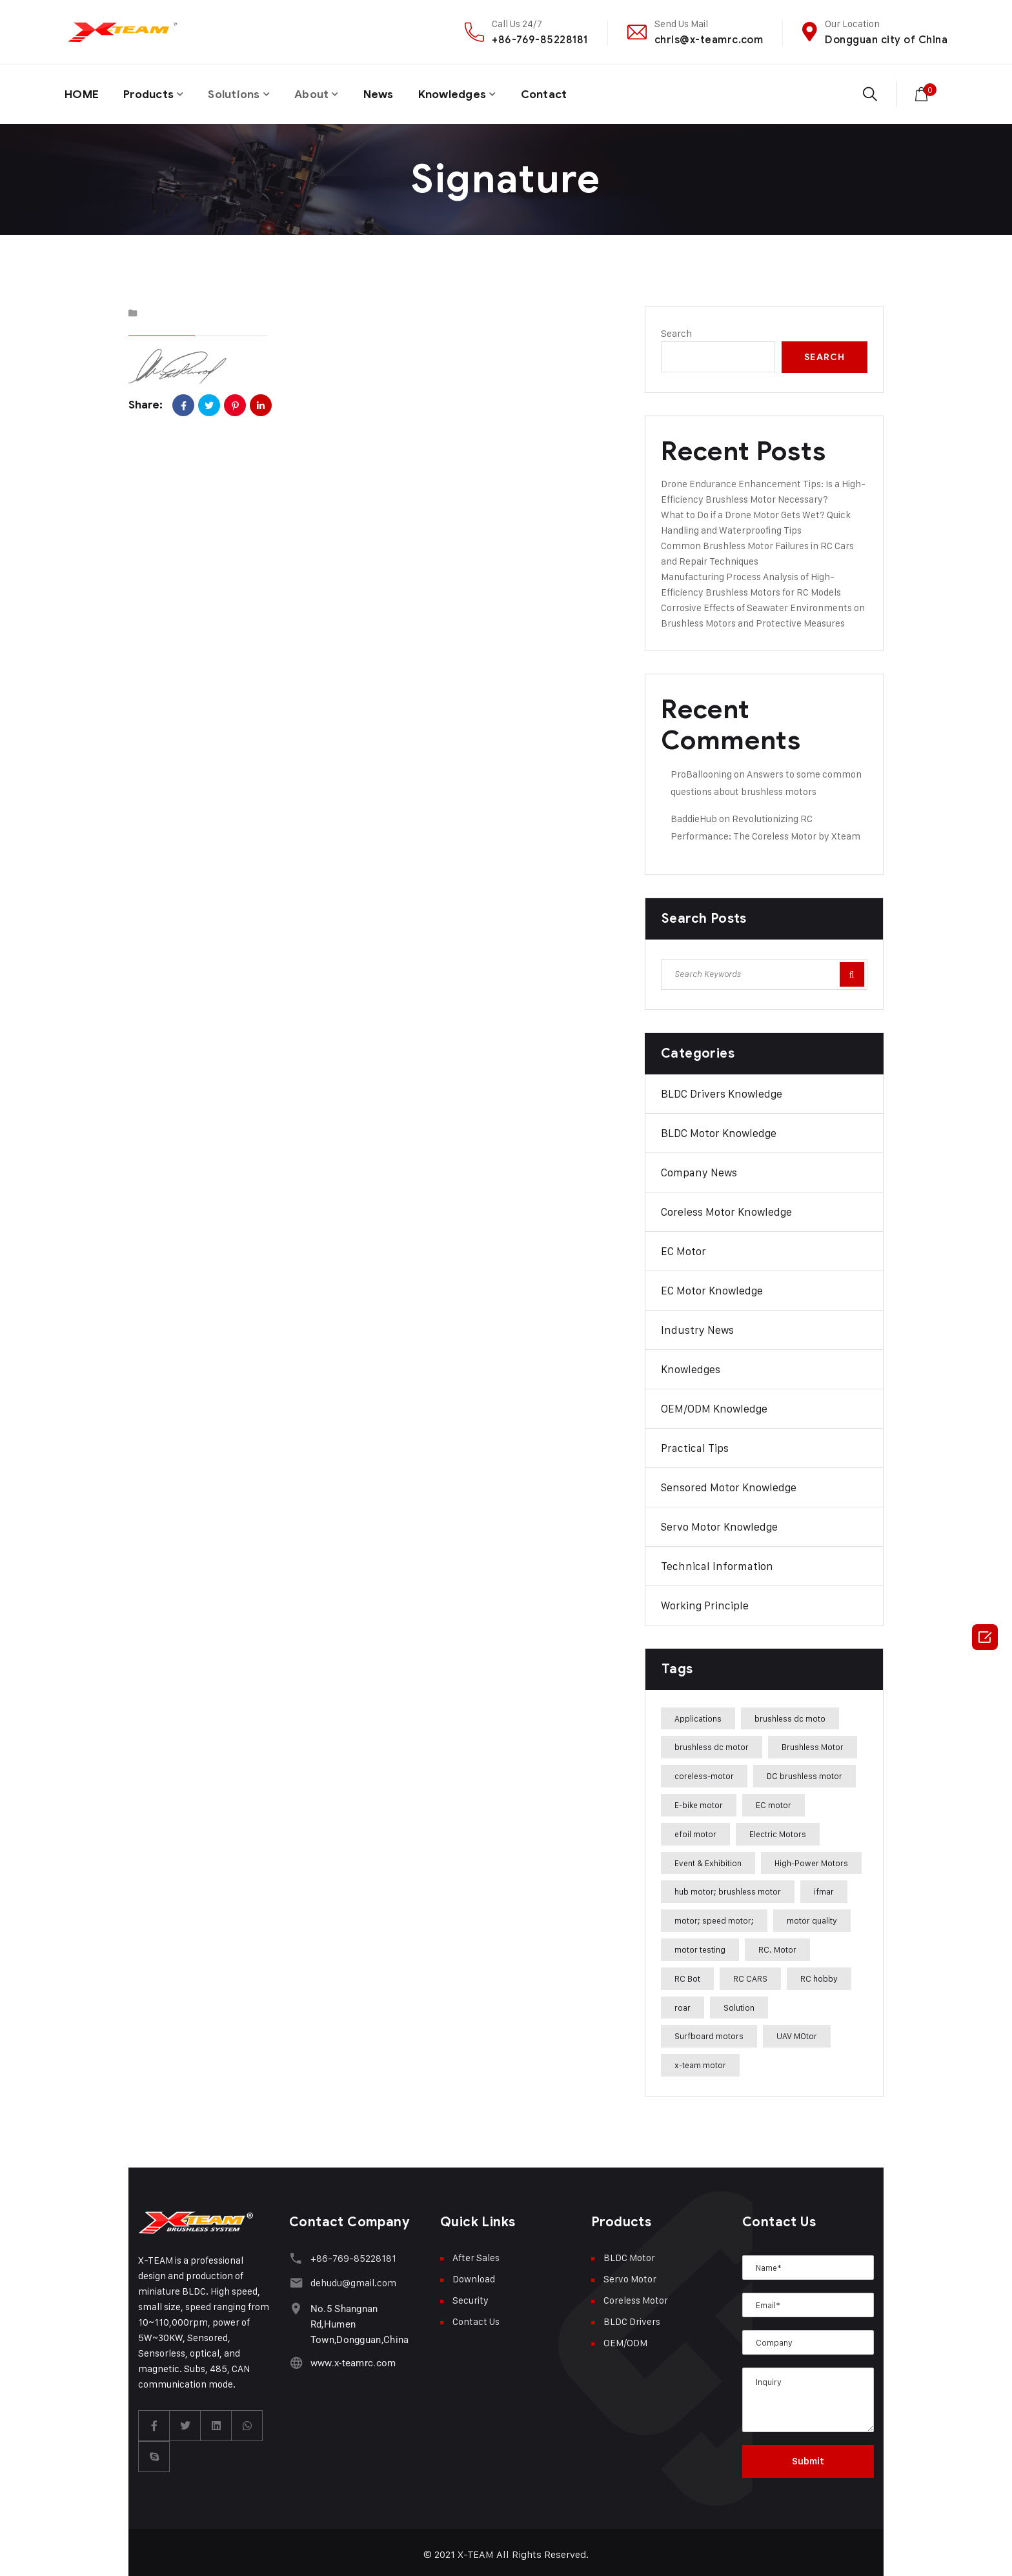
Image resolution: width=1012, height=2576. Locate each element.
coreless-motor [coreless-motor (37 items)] (704, 1772)
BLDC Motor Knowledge (718, 1128)
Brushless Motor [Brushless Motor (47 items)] (813, 1743)
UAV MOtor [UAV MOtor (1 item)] (796, 2032)
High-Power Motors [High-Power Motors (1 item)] (811, 1858)
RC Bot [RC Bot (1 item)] (687, 1974)
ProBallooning (701, 769)
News (391, 92)
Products (152, 92)
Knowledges (467, 92)
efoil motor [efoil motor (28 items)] (695, 1829)
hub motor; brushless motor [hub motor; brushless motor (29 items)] (727, 1887)
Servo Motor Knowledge (719, 1522)
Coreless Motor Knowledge (726, 1207)
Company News (699, 1168)
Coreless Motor (635, 2295)
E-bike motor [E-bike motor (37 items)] (698, 1800)
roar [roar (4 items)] (682, 2003)
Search (676, 329)
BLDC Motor (629, 2253)
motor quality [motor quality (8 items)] (812, 1916)
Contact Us (476, 2317)
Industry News (697, 1325)
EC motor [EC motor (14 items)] (773, 1800)
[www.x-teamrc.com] (295, 2356)
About (321, 92)
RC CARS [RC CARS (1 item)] (750, 1974)
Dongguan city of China (886, 40)
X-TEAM (476, 2550)
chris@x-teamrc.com (709, 40)
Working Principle (705, 1601)
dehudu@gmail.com (351, 2277)
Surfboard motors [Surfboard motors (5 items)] (709, 2032)
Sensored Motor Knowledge (728, 1482)
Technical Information (717, 1561)
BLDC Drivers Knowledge (721, 1089)
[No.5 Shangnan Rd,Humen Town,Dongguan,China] (295, 2301)
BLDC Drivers (631, 2317)
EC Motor (683, 1246)
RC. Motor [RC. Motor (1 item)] (777, 1945)
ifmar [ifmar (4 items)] (824, 1887)
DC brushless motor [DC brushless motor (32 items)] (804, 1772)
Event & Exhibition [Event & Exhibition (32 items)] (708, 1858)
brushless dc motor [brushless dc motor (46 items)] (711, 1743)
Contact (562, 92)
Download (473, 2274)
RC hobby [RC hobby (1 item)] (819, 1974)
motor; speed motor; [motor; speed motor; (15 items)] (714, 1916)
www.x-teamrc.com (351, 2356)
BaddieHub (694, 814)
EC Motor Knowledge (712, 1286)
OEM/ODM (625, 2338)
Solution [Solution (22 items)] (739, 2003)
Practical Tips (695, 1443)
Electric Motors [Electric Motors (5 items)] (777, 1829)
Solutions (241, 92)
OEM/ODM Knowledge (714, 1404)
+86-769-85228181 (540, 40)
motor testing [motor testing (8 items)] (699, 1945)
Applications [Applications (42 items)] (698, 1714)
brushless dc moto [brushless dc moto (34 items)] (789, 1714)
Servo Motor (629, 2274)
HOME (82, 92)
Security (470, 2295)
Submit (808, 2456)
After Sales (476, 2253)
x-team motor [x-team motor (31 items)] (700, 2061)
